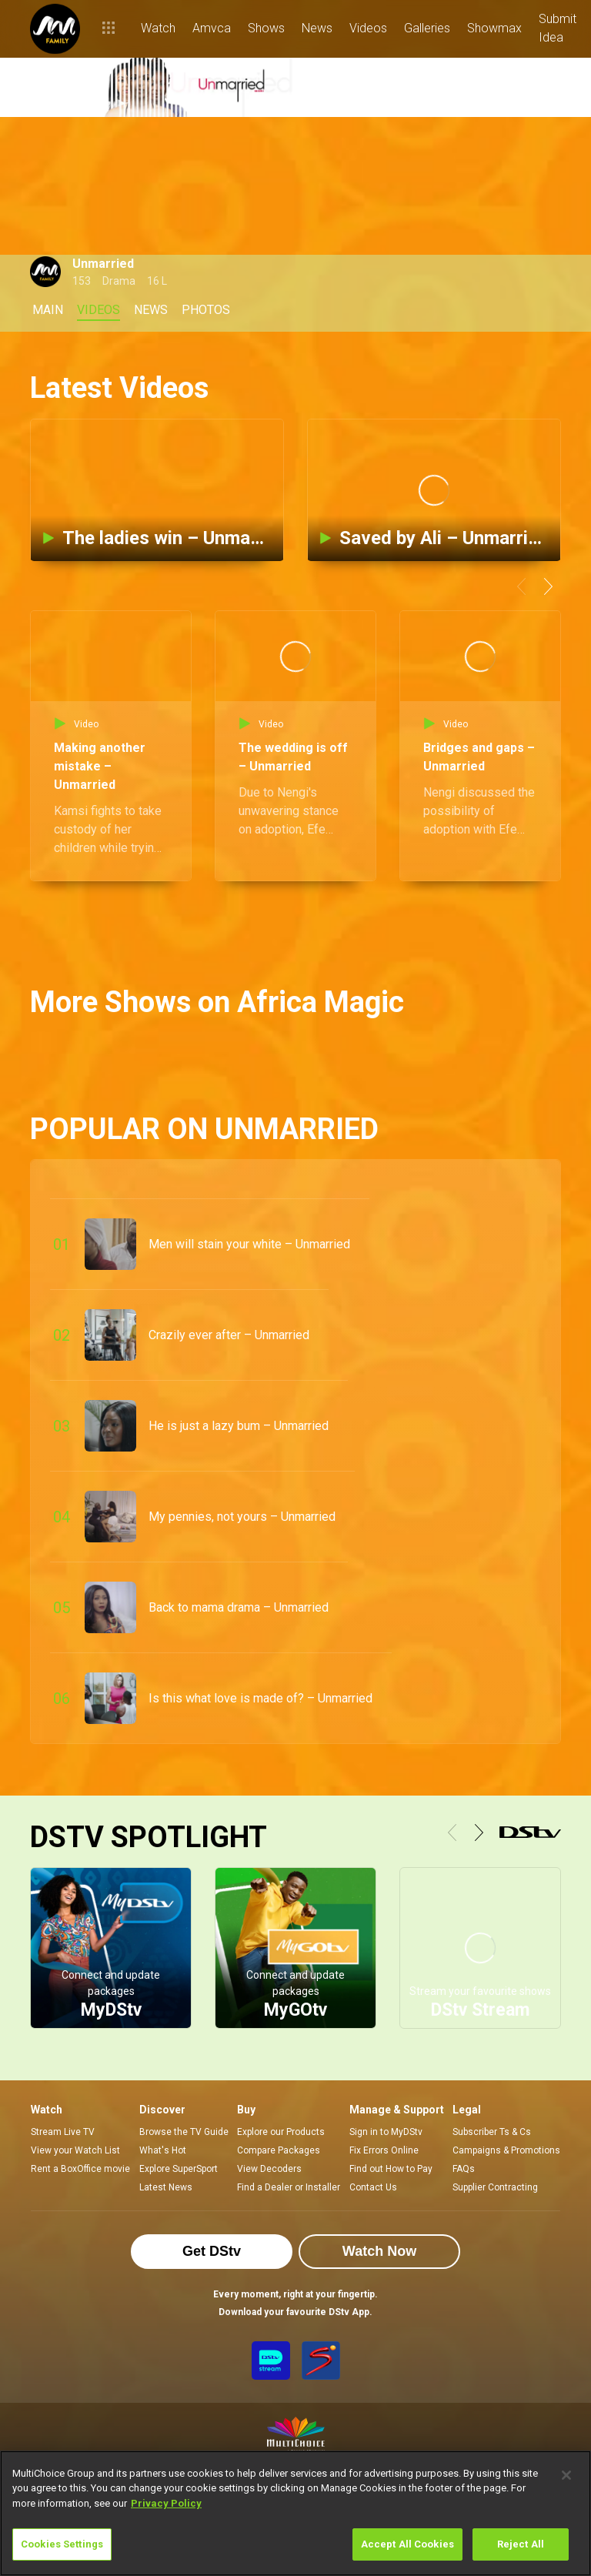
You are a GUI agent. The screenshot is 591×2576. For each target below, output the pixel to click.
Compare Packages (278, 2150)
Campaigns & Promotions (506, 2150)
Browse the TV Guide (184, 2132)
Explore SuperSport (178, 2168)
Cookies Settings (62, 2544)
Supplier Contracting (495, 2187)
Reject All (520, 2544)
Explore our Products (281, 2132)
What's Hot (162, 2150)
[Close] (566, 2475)
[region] (295, 2513)
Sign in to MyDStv (385, 2132)
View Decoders (269, 2168)
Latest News (165, 2187)
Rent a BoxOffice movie (80, 2168)
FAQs (463, 2168)
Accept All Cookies (407, 2544)
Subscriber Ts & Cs (491, 2132)
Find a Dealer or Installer (288, 2187)
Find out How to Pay (390, 2168)
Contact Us (373, 2187)
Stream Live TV (63, 2132)
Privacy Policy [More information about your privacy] (166, 2503)
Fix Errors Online (384, 2150)
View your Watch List (75, 2150)
